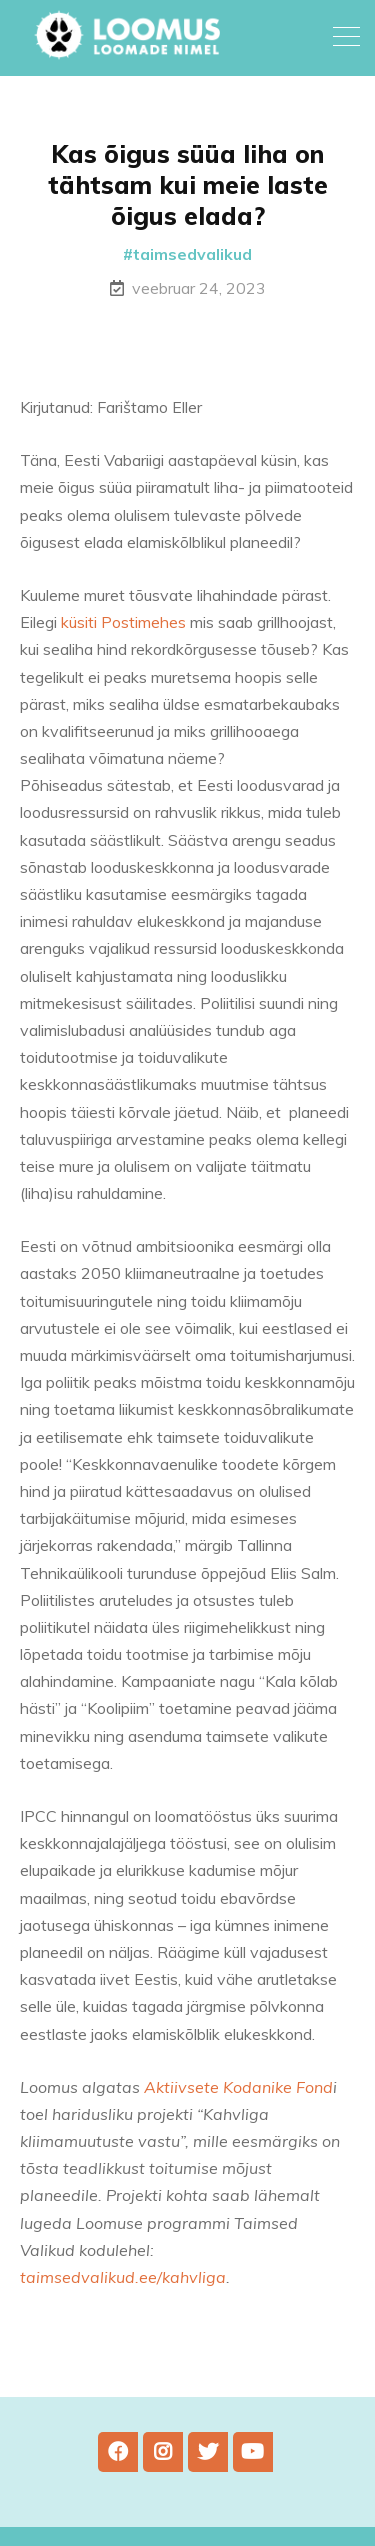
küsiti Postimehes (123, 622)
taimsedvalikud (192, 254)
